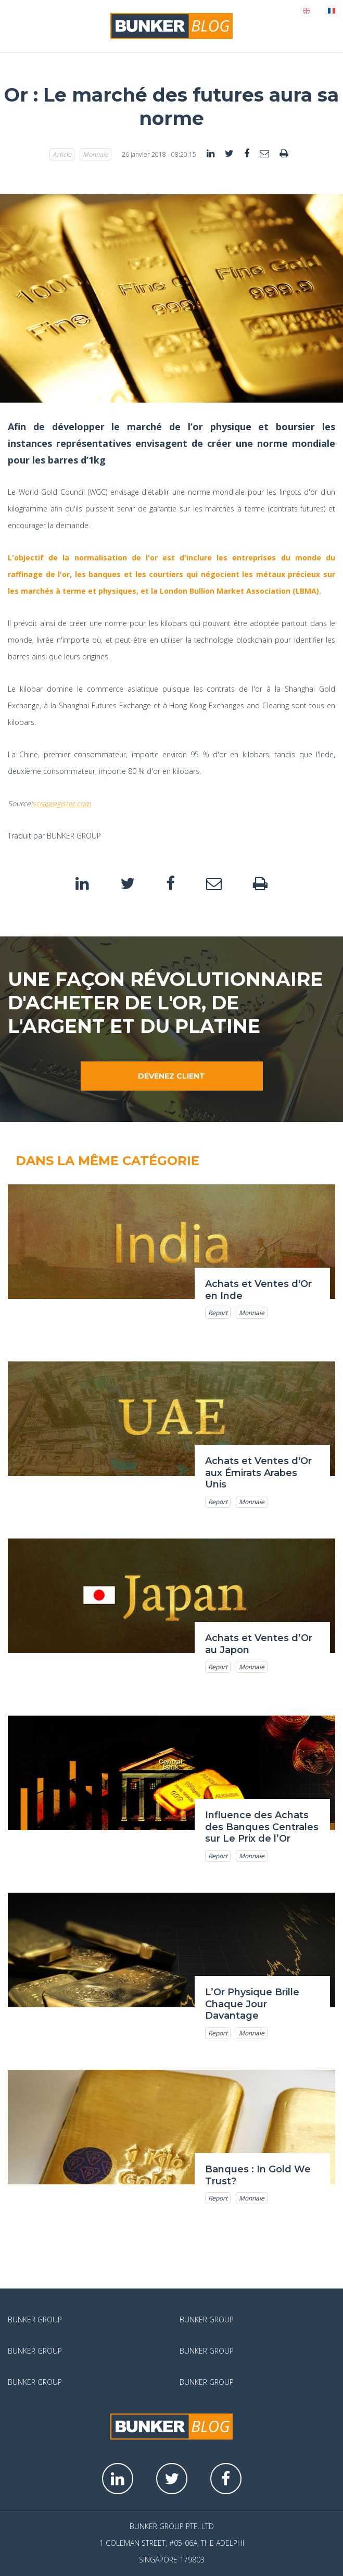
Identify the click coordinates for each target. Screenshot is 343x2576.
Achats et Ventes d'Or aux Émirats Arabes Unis (258, 1472)
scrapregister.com (61, 803)
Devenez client (171, 1076)
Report (217, 1312)
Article (62, 154)
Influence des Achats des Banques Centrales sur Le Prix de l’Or (262, 1826)
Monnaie (95, 154)
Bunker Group (35, 2319)
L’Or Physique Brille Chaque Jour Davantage (252, 2003)
